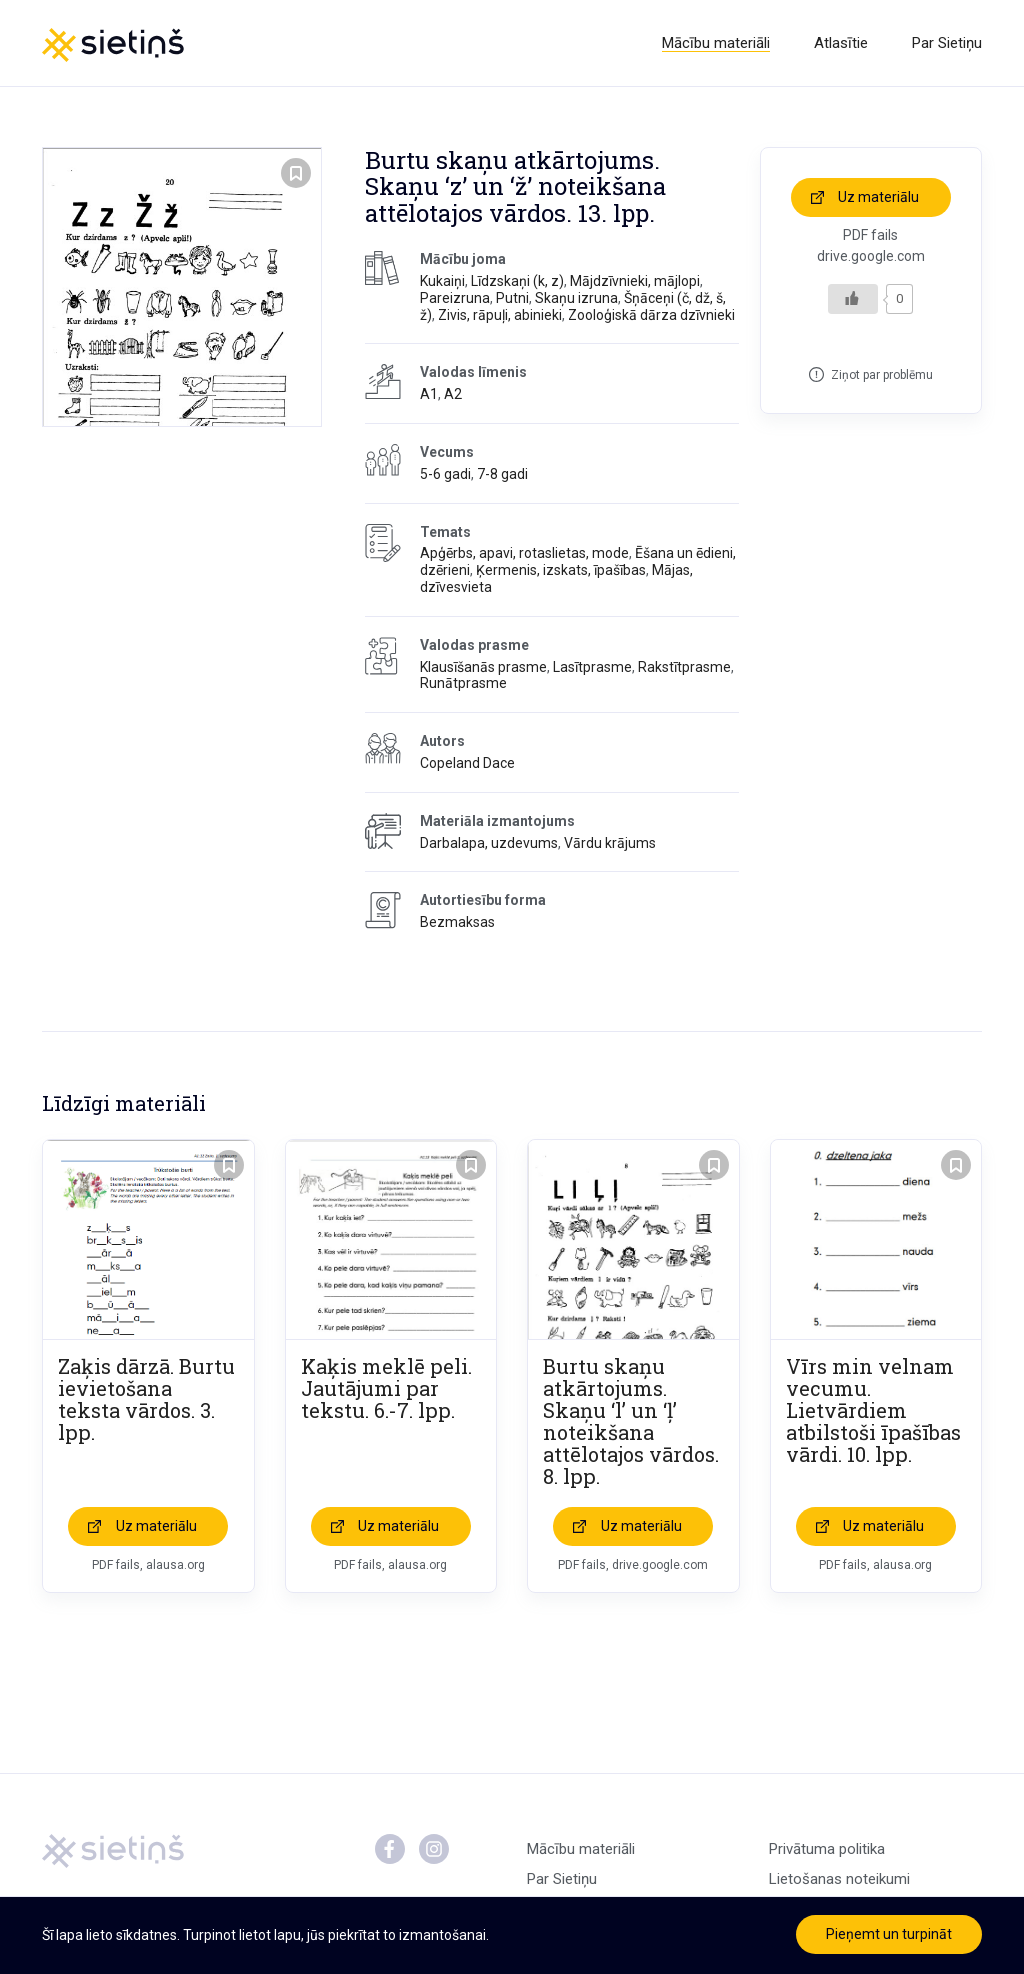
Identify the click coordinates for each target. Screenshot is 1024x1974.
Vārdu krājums (610, 843)
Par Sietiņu (947, 43)
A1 (429, 394)
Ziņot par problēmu (882, 375)
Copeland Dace (467, 763)
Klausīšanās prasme (483, 667)
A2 (453, 394)
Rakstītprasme (684, 667)
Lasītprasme (592, 667)
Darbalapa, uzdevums (489, 843)
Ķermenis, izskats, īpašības (561, 570)
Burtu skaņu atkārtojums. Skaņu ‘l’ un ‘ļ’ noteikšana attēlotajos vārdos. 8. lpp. (631, 1421)
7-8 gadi (502, 474)
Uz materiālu (878, 197)
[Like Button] (853, 299)
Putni (512, 298)
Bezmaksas (457, 922)
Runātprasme (463, 683)
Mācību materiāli (716, 43)
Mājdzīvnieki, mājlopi (635, 281)
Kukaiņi (442, 281)
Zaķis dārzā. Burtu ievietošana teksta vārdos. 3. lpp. (146, 1399)
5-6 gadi (445, 474)
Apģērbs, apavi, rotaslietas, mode (524, 553)
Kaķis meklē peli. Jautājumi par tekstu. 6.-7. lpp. (386, 1388)
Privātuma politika (827, 1849)
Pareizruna (455, 298)
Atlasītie (841, 43)
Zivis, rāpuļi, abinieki (500, 315)
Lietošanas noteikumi (839, 1879)
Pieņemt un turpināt (889, 1934)
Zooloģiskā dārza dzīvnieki (651, 315)
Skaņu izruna (576, 298)
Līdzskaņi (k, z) (517, 281)
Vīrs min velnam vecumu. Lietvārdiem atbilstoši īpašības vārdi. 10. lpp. (873, 1410)
